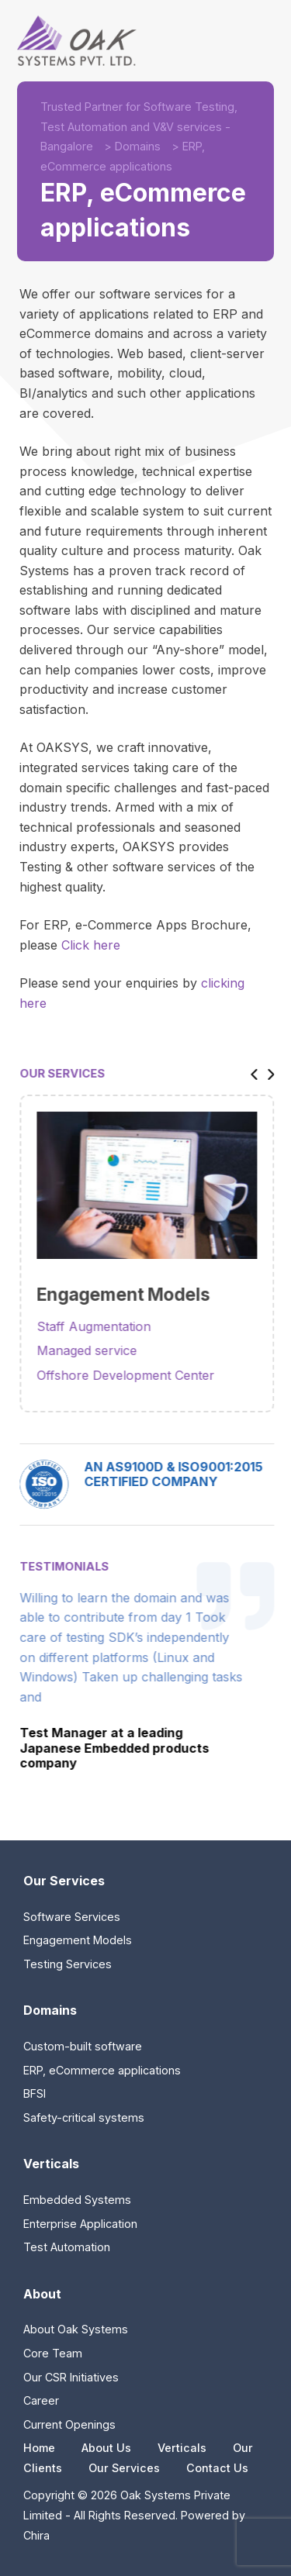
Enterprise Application (80, 2223)
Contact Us (217, 2467)
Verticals (182, 2447)
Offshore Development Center (138, 1375)
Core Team (52, 2353)
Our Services (124, 2467)
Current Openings (69, 2424)
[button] (263, 1073)
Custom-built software (82, 2046)
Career (41, 2400)
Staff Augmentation (107, 1326)
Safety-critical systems (83, 2117)
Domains (138, 146)
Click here (90, 945)
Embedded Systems (77, 2199)
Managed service (100, 1350)
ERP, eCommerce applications (102, 2070)
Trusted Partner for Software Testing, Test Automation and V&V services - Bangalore (138, 126)
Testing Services (67, 1964)
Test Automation (66, 2247)
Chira (36, 2535)
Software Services (71, 1916)
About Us (106, 2447)
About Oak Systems (75, 2329)
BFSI (34, 2093)
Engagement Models (77, 1940)
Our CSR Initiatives (71, 2377)
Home (39, 2447)
